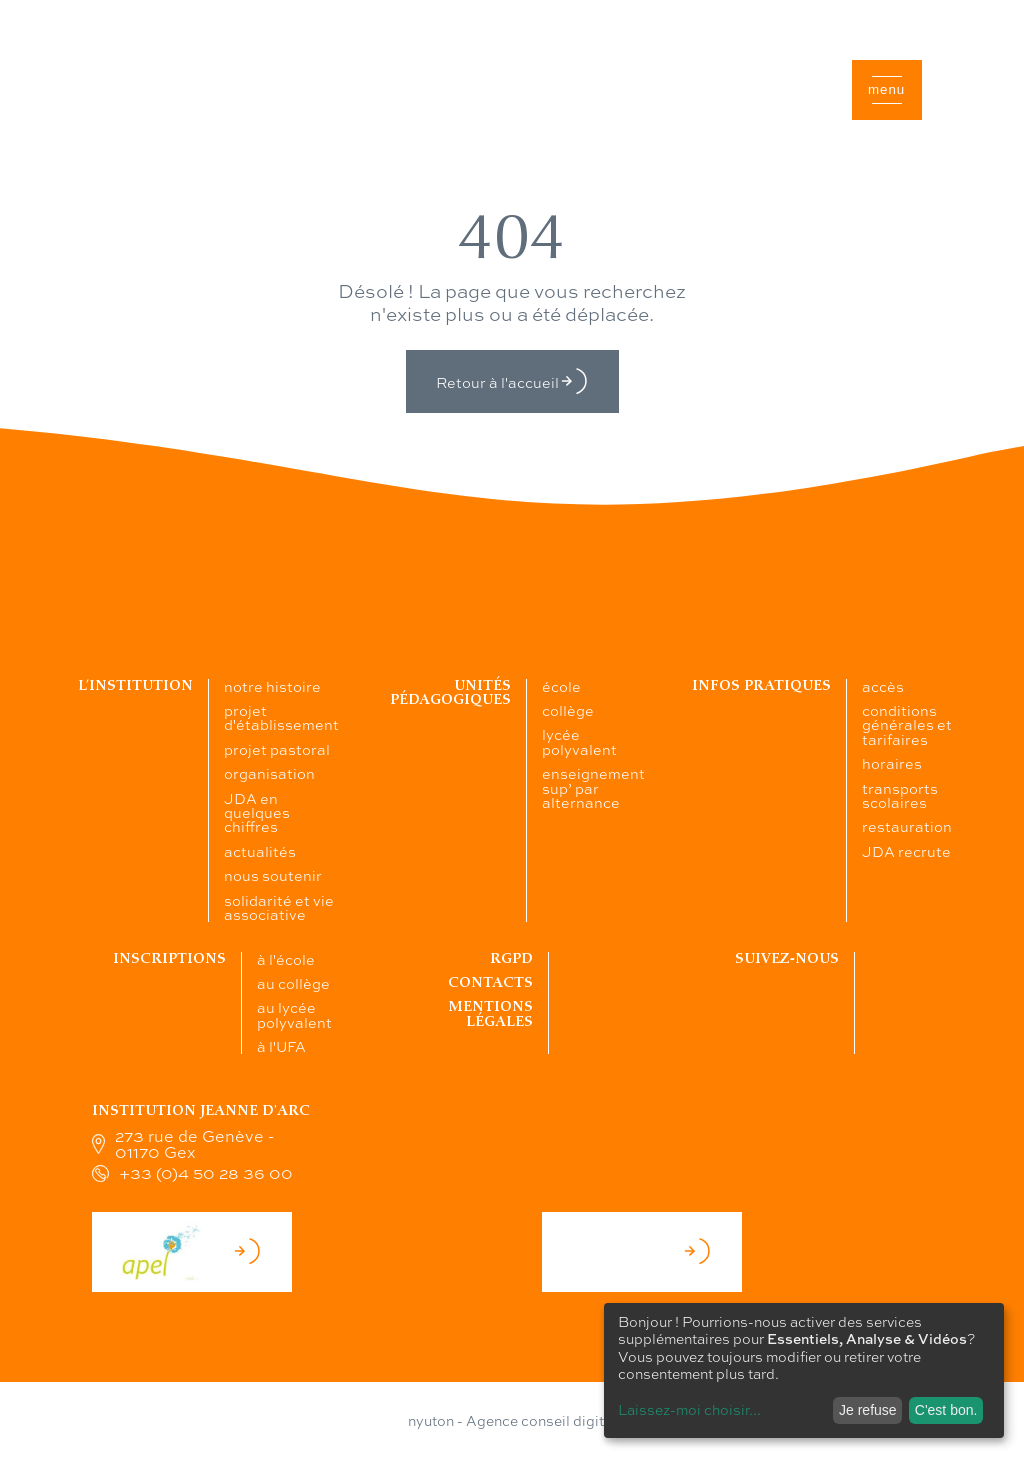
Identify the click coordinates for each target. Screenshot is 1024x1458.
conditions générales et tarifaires (907, 724)
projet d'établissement (281, 717)
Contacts (490, 982)
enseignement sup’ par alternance (593, 787)
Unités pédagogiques (450, 692)
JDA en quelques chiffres (257, 812)
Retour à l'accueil (512, 381)
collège (568, 710)
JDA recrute (906, 851)
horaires (892, 763)
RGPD (511, 958)
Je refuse (868, 1410)
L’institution (135, 685)
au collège (293, 983)
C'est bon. (946, 1410)
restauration (907, 826)
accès (883, 686)
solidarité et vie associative (279, 907)
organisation (269, 773)
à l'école (286, 959)
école (561, 686)
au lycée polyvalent (294, 1014)
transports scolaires (900, 795)
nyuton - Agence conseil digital (512, 1420)
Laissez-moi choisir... (689, 1409)
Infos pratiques (761, 685)
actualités (260, 851)
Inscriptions (169, 958)
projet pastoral (277, 749)
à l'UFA (281, 1046)
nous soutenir (273, 875)
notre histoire (272, 686)
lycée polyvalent (579, 741)
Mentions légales (490, 1013)
